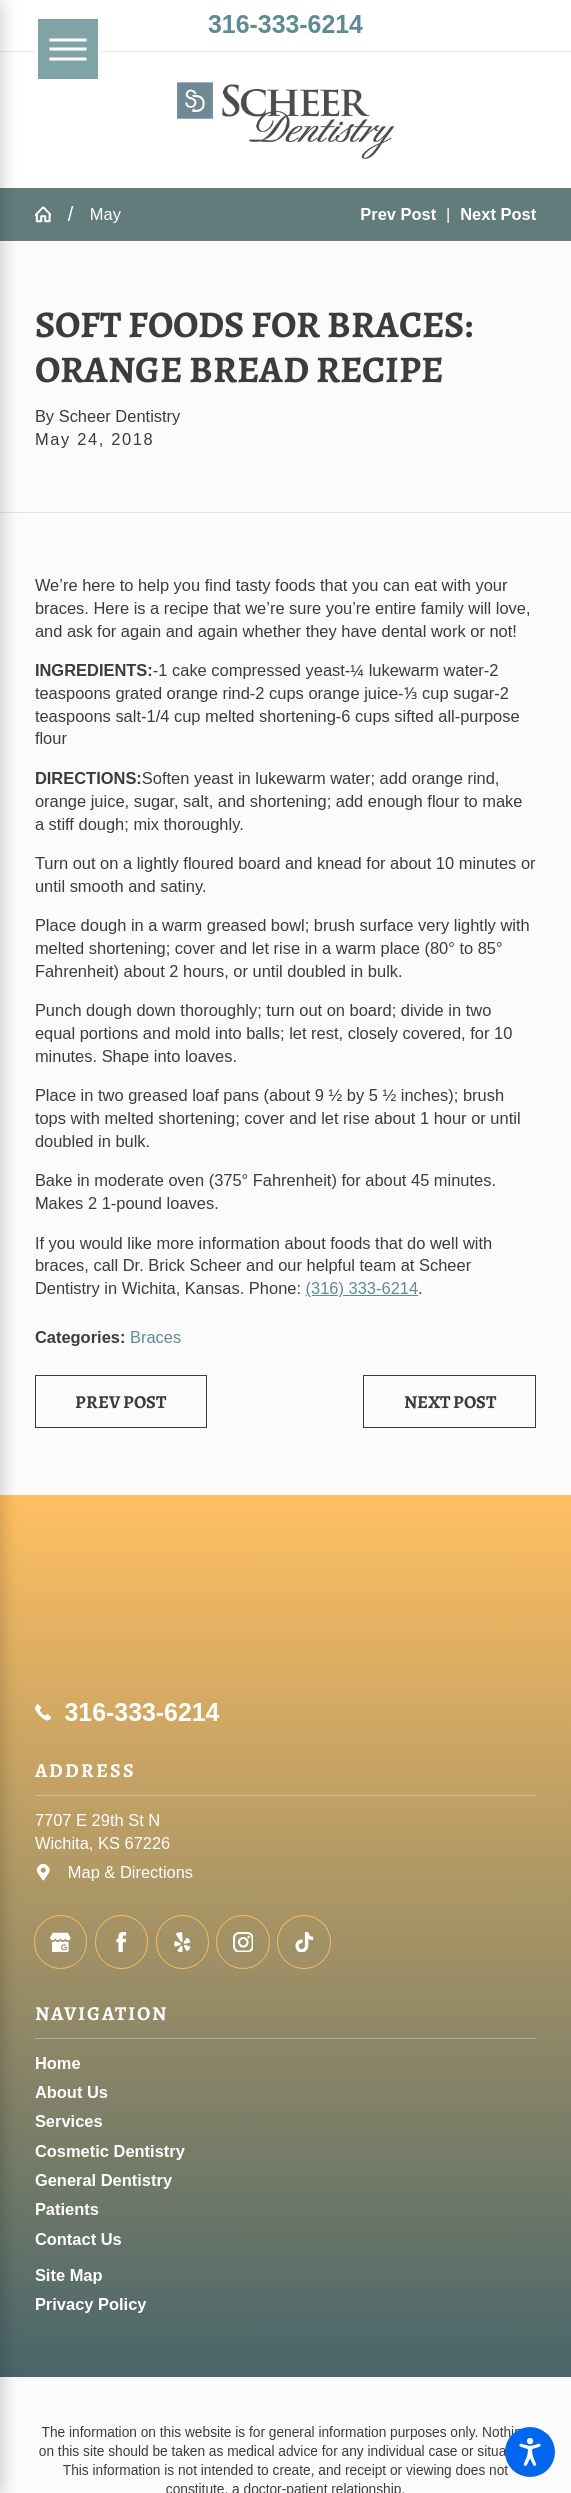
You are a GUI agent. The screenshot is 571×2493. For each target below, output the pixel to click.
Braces (155, 1337)
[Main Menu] (68, 49)
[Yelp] (182, 1941)
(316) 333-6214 (362, 1288)
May (105, 214)
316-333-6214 (285, 24)
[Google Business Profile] (60, 1941)
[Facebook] (121, 1941)
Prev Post (120, 1401)
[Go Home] (51, 214)
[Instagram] (242, 1941)
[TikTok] (303, 1941)
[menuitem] (285, 2063)
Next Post (450, 1401)
